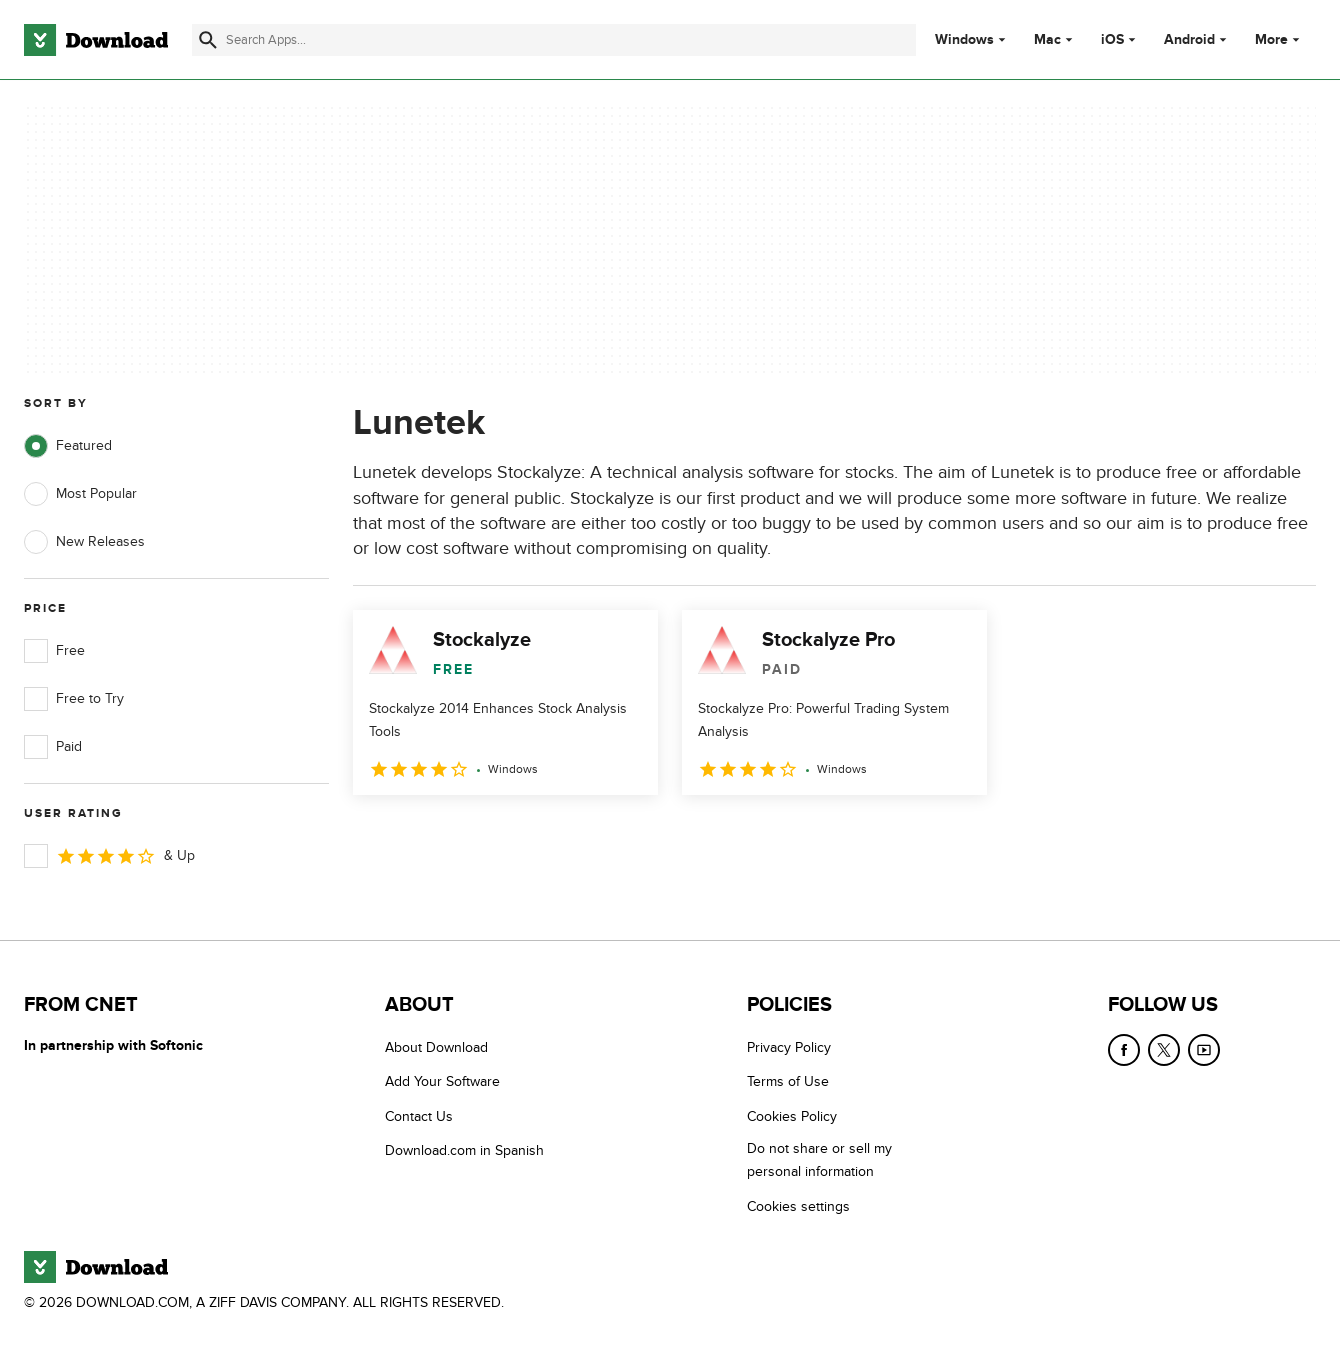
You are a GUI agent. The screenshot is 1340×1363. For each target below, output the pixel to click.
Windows (964, 40)
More (1279, 39)
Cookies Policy (792, 1116)
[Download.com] (96, 40)
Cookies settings (798, 1206)
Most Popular (80, 494)
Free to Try (74, 699)
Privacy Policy (789, 1047)
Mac (1047, 40)
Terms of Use (788, 1081)
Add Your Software (442, 1081)
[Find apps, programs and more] (553, 40)
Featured (68, 446)
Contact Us (419, 1116)
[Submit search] (208, 40)
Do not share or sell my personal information (819, 1160)
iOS (1112, 40)
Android (1189, 40)
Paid (53, 747)
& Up (109, 856)
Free (54, 651)
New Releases (84, 542)
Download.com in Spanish (464, 1150)
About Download (436, 1047)
